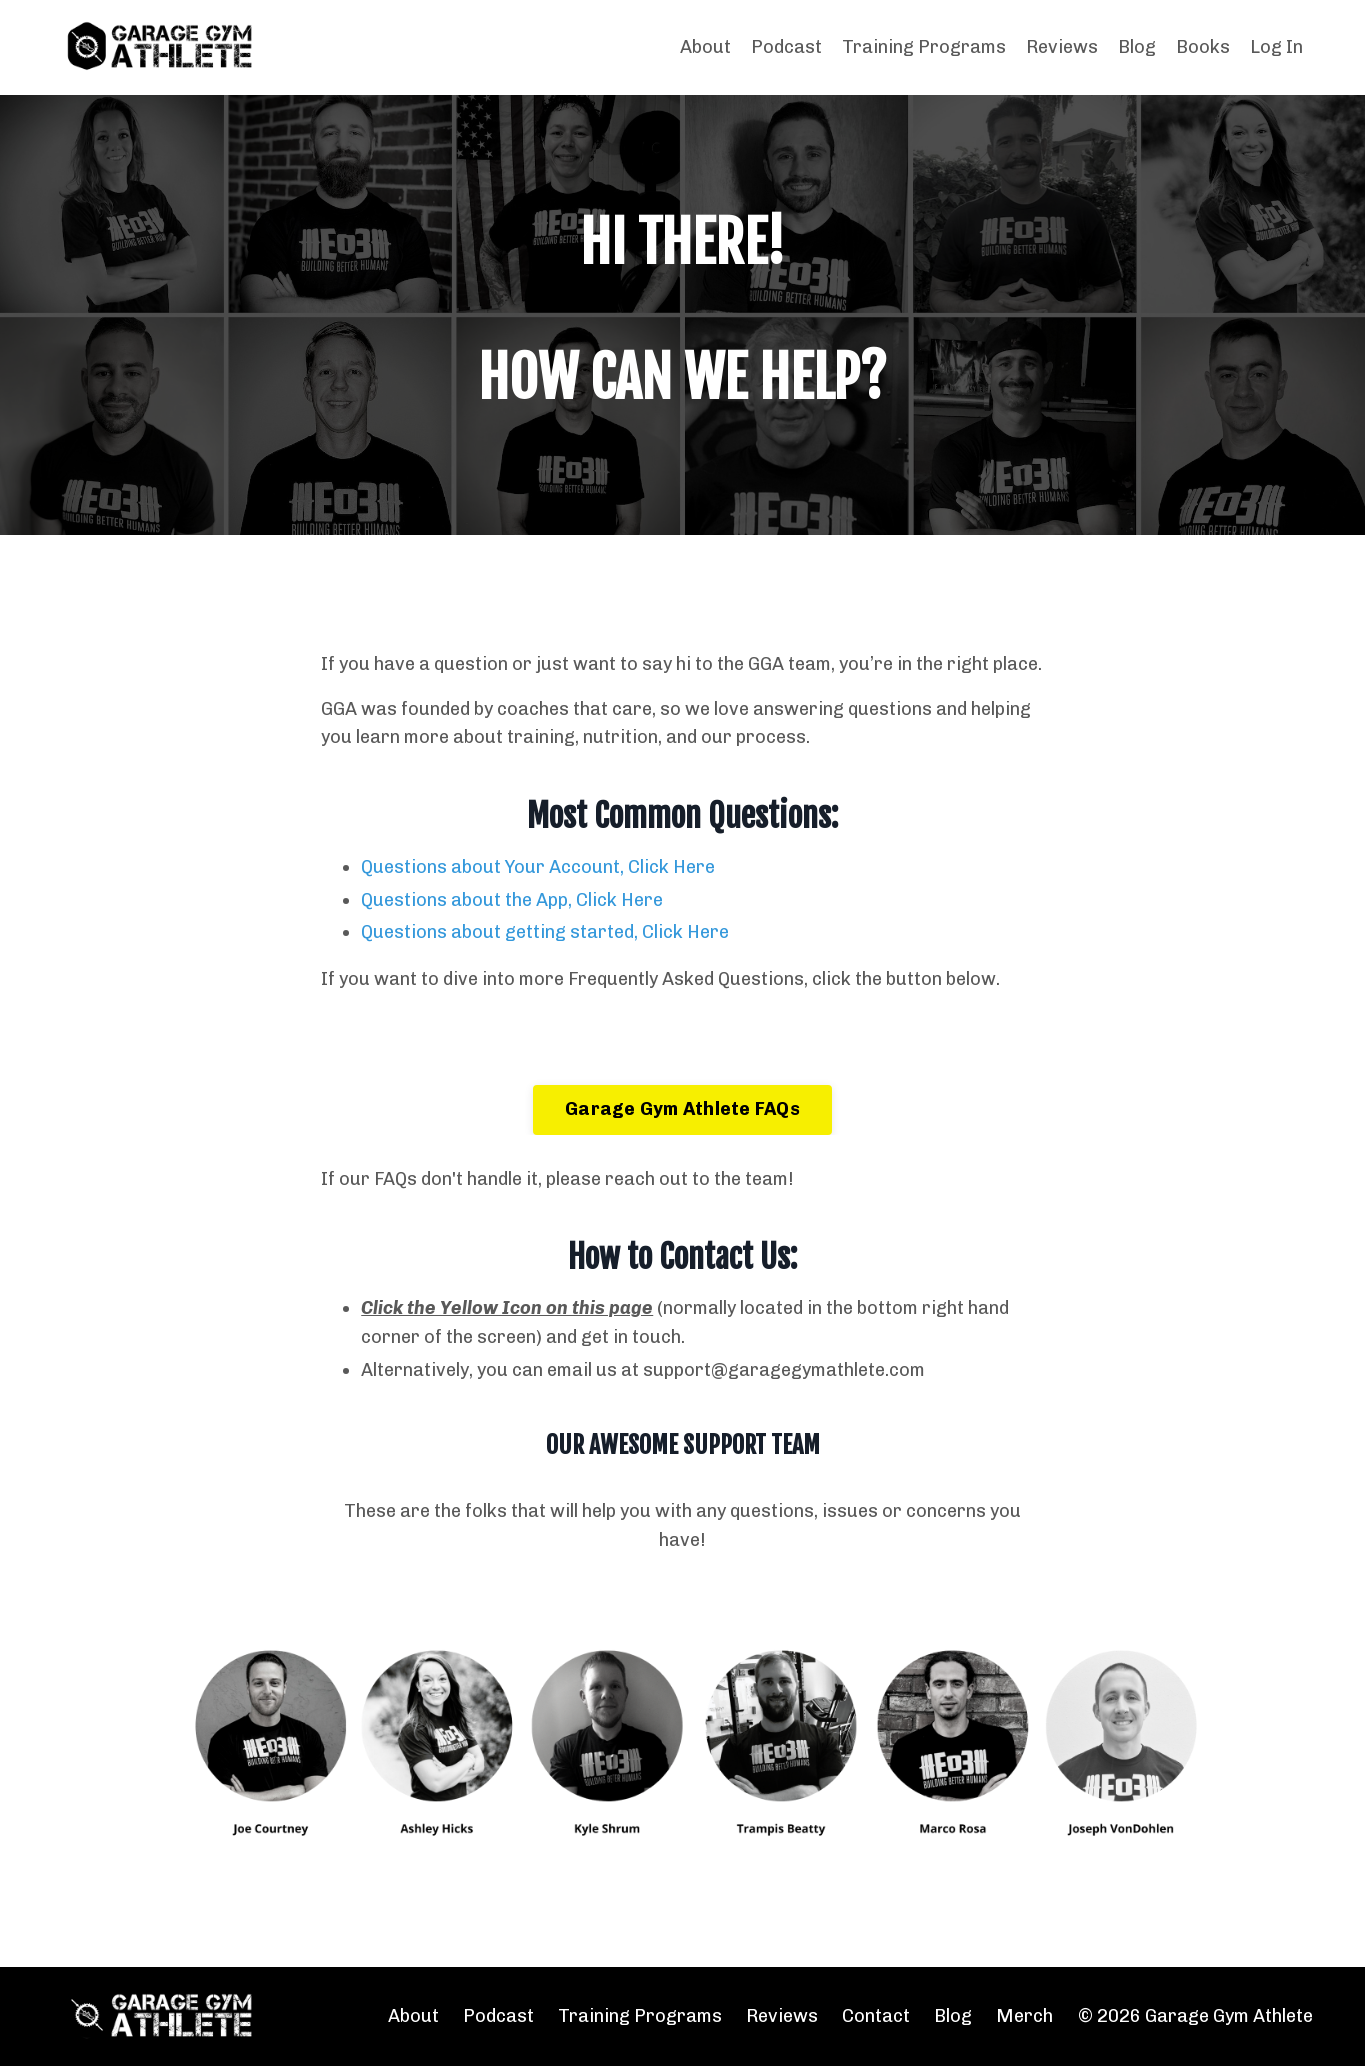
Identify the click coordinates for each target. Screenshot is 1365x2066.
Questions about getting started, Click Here (545, 932)
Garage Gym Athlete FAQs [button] (682, 1109)
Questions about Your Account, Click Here (538, 867)
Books (1203, 47)
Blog (1137, 47)
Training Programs (924, 47)
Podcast (786, 47)
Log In (1276, 47)
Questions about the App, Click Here (512, 900)
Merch (1024, 2016)
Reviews (1062, 47)
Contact (876, 2016)
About (705, 47)
